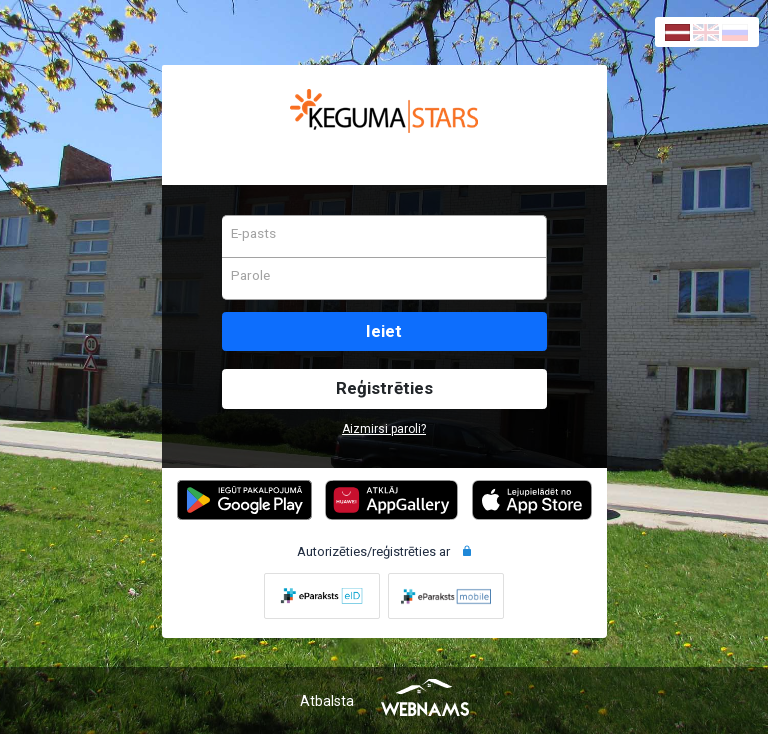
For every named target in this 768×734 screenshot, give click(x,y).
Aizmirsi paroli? (384, 429)
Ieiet (384, 331)
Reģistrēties (384, 388)
